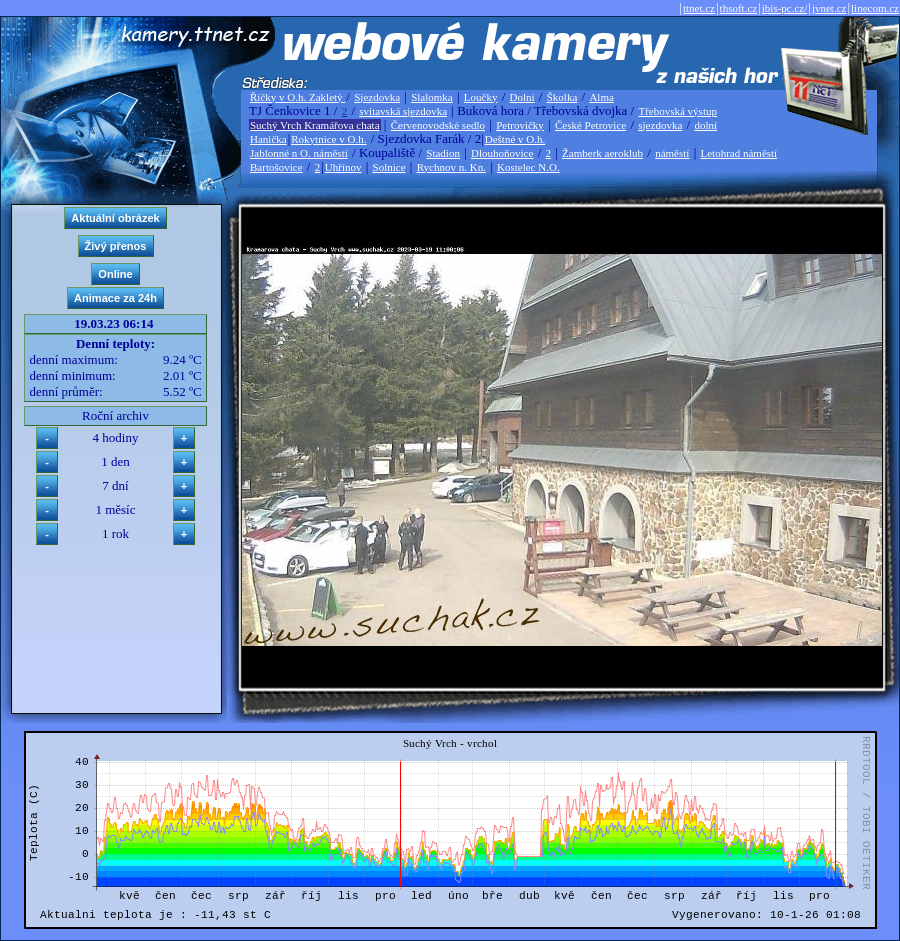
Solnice (389, 167)
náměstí (672, 153)
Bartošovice (276, 167)
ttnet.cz (699, 8)
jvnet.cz (829, 8)
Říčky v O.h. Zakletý (297, 97)
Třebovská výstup (677, 111)
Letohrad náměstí (739, 153)
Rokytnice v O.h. (328, 139)
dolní (705, 125)
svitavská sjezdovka (403, 111)
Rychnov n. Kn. (451, 167)
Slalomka (432, 97)
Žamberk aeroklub (602, 153)
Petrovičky (520, 125)
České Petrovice (590, 125)
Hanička (268, 139)
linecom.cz (875, 8)
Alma (601, 97)
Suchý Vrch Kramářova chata (315, 125)
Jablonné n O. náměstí (299, 153)
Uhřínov (343, 167)
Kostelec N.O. (528, 167)
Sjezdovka (377, 97)
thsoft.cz (739, 8)
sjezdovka (660, 125)
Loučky (481, 97)
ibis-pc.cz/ (785, 8)
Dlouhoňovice (502, 153)
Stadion (443, 153)
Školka (562, 97)
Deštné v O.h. (515, 139)
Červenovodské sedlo (438, 125)
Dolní (522, 97)
